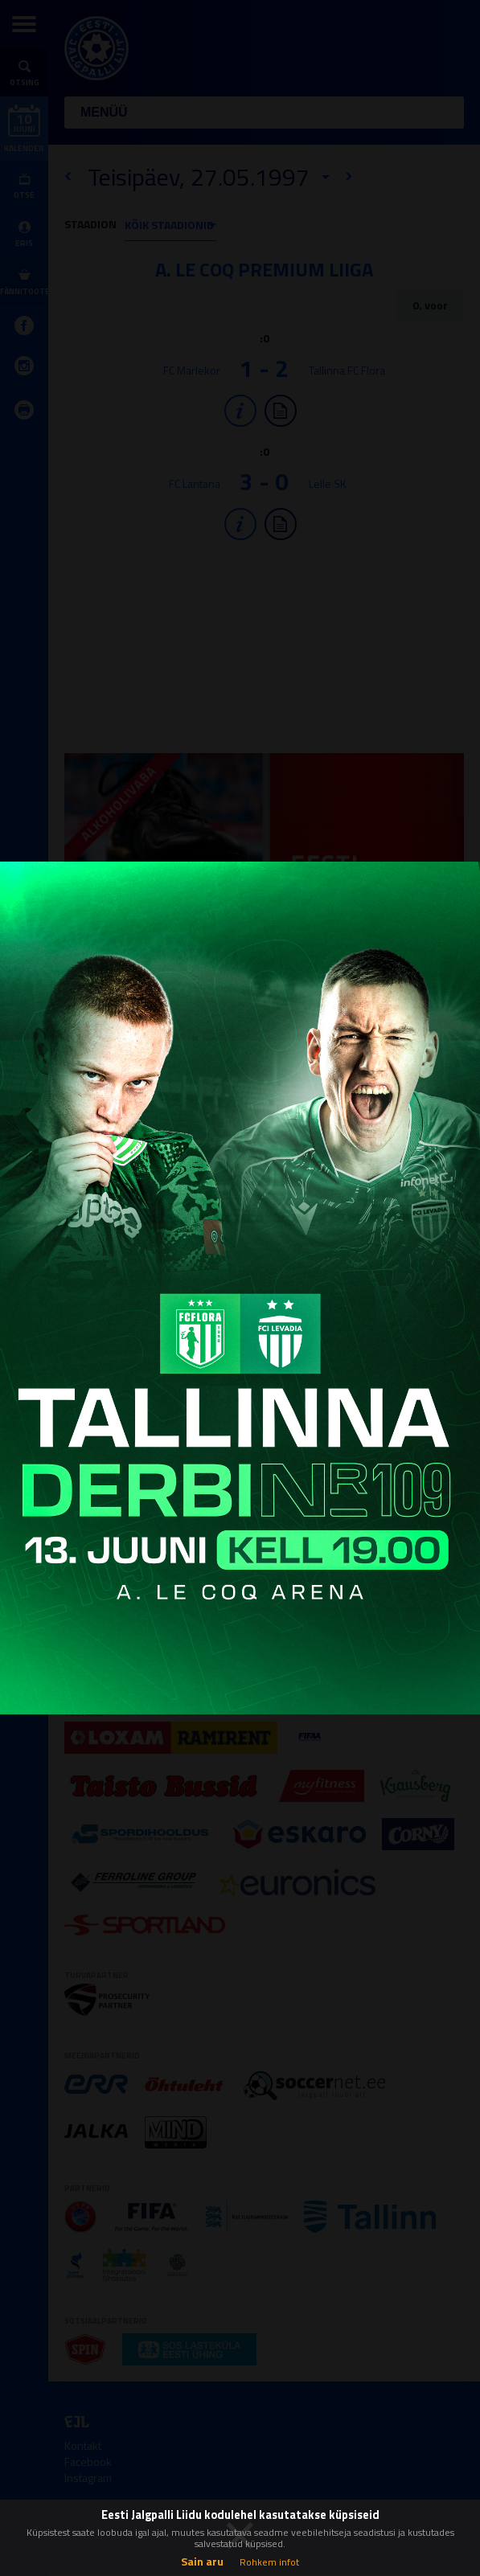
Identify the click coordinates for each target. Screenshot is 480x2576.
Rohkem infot (269, 2562)
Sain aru (202, 2561)
